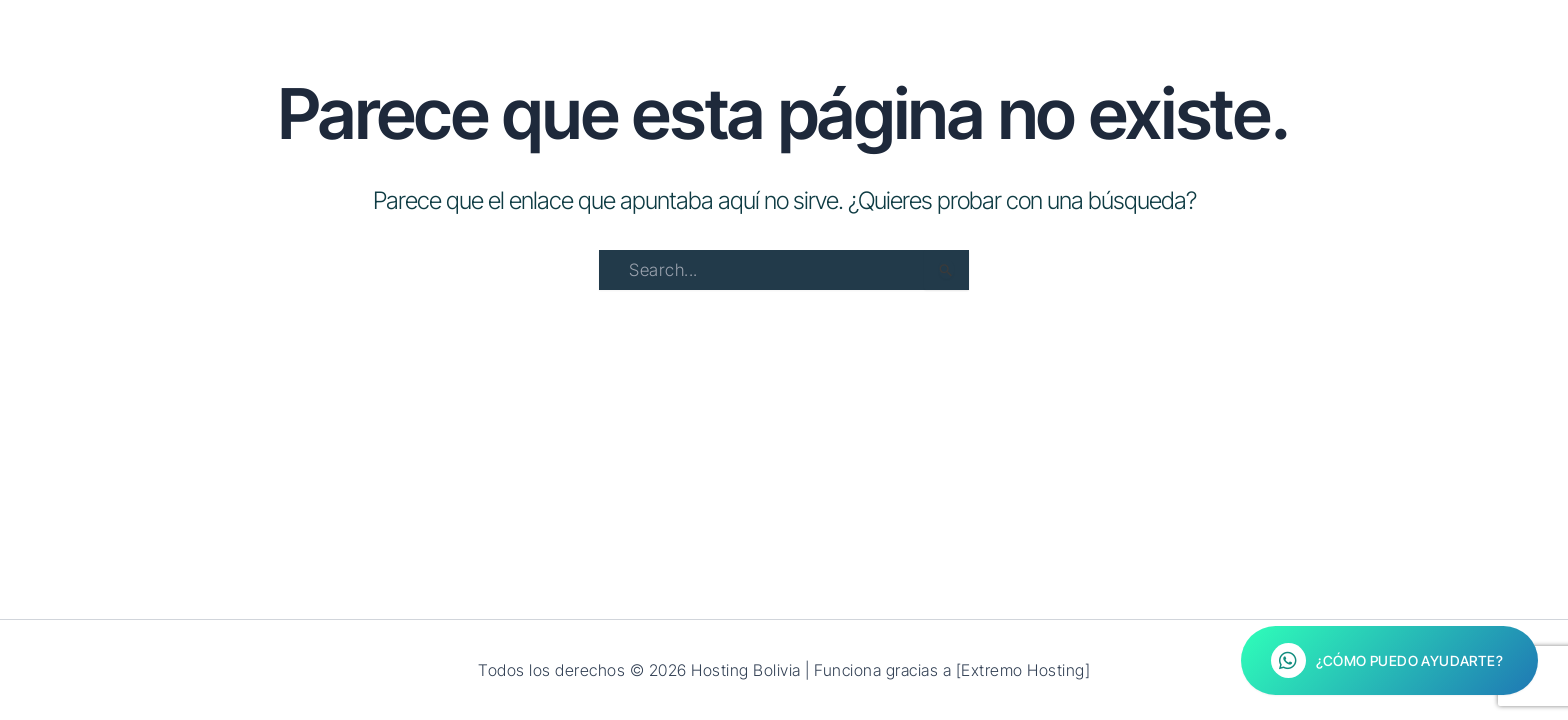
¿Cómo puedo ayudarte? (1387, 660)
